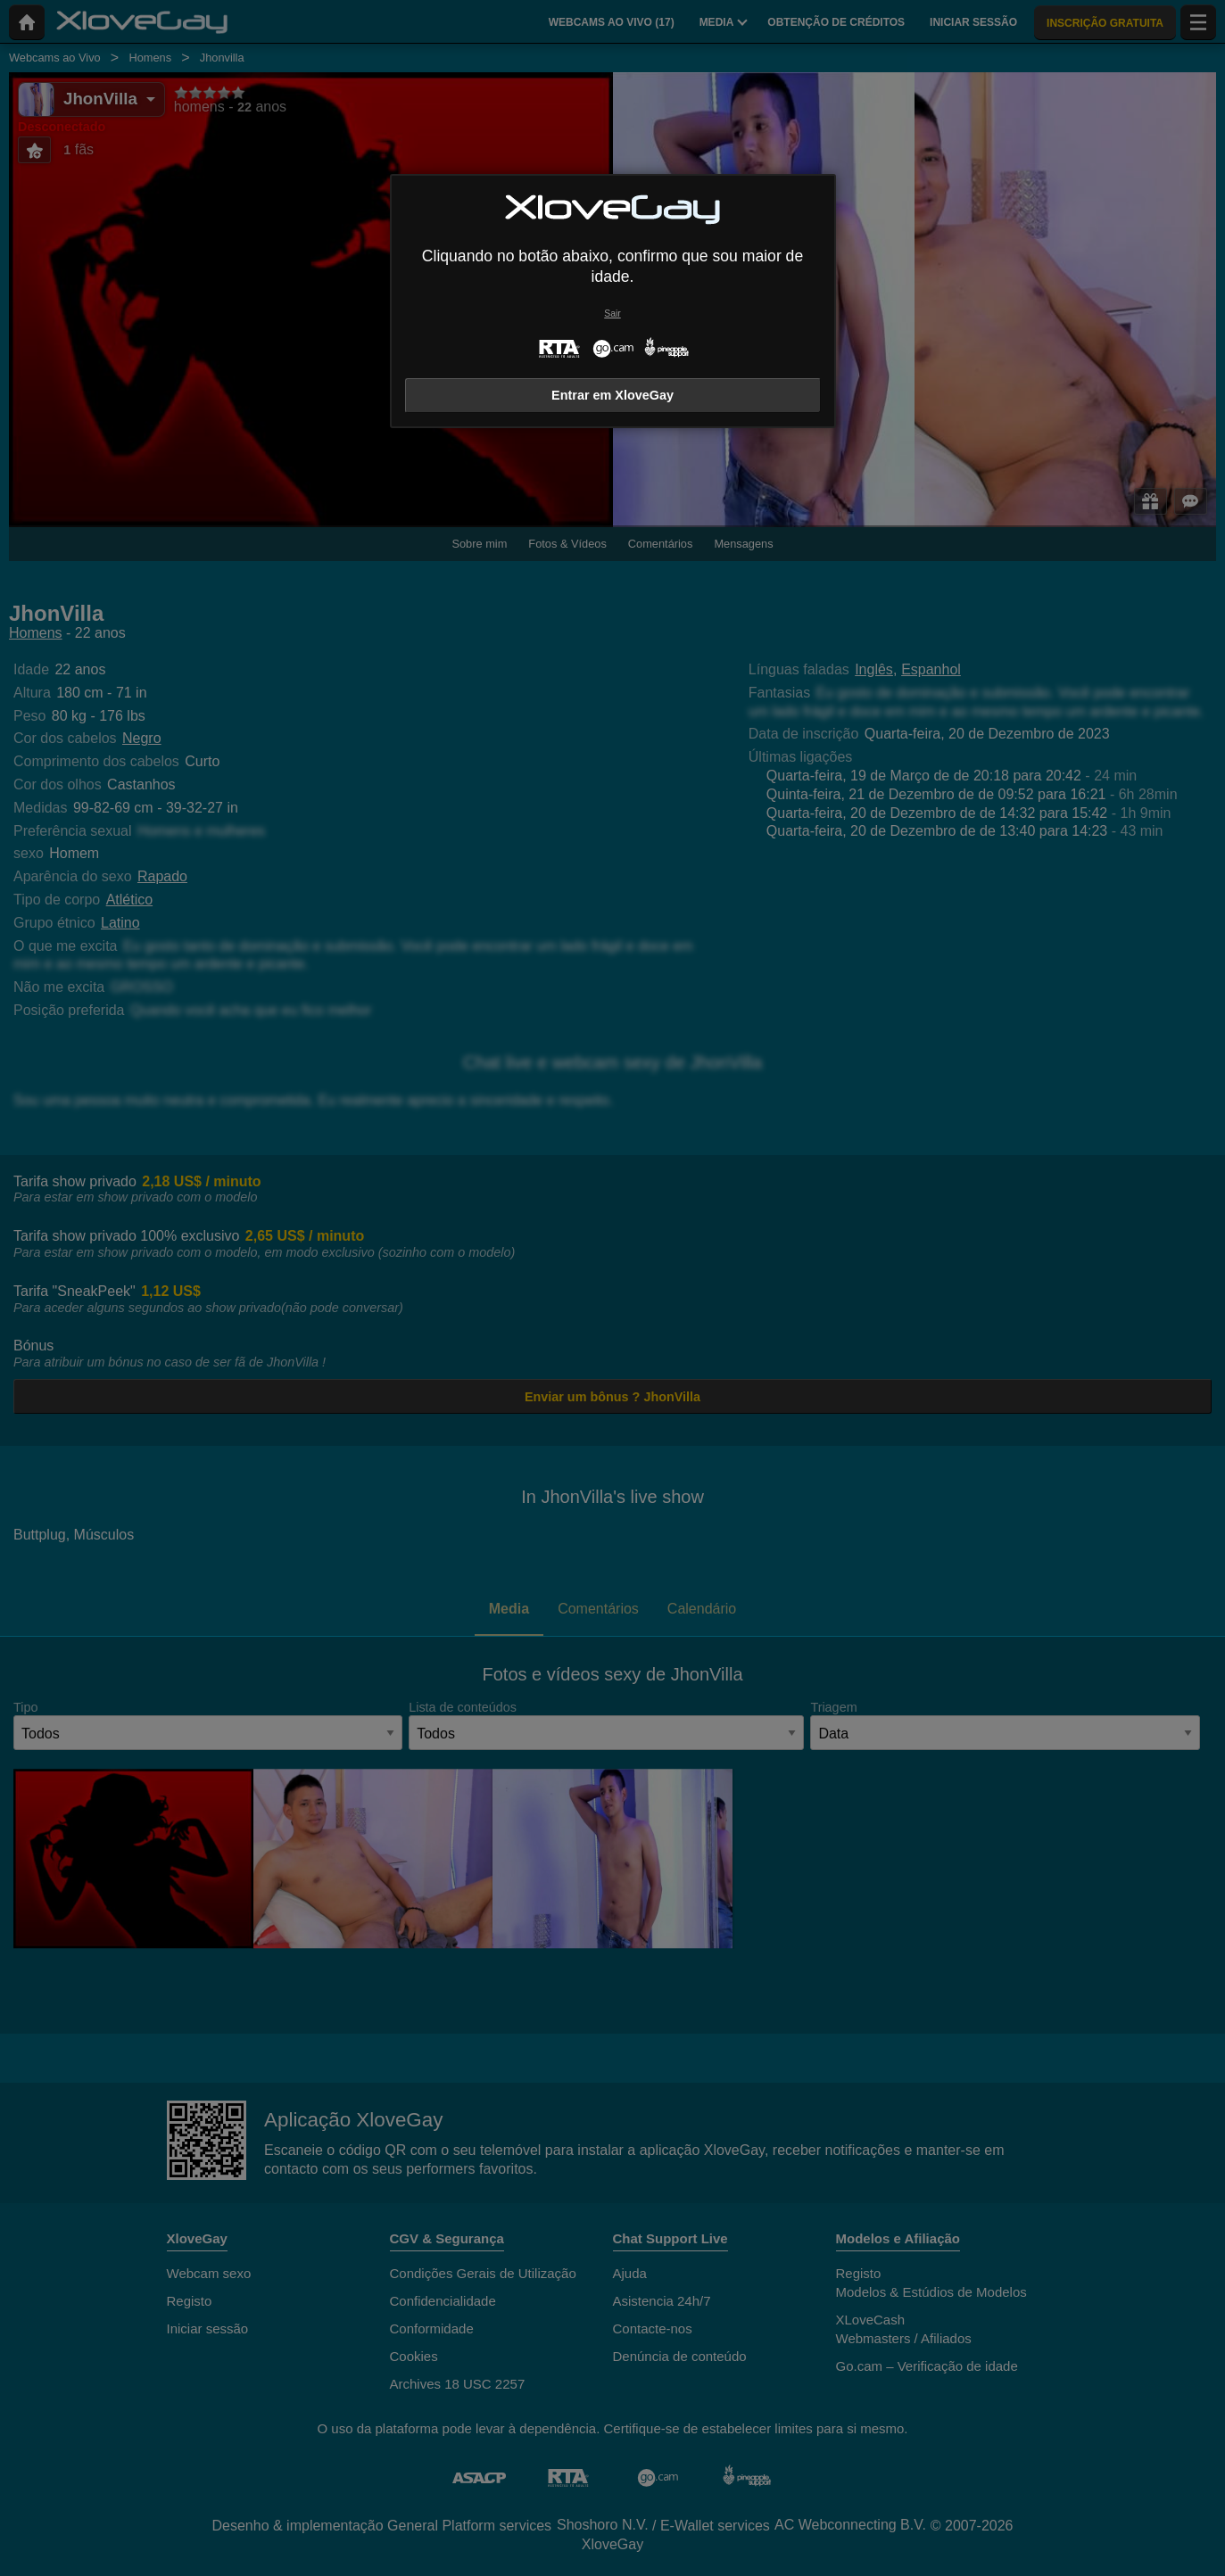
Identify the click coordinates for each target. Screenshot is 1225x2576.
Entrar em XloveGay (612, 395)
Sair (612, 313)
